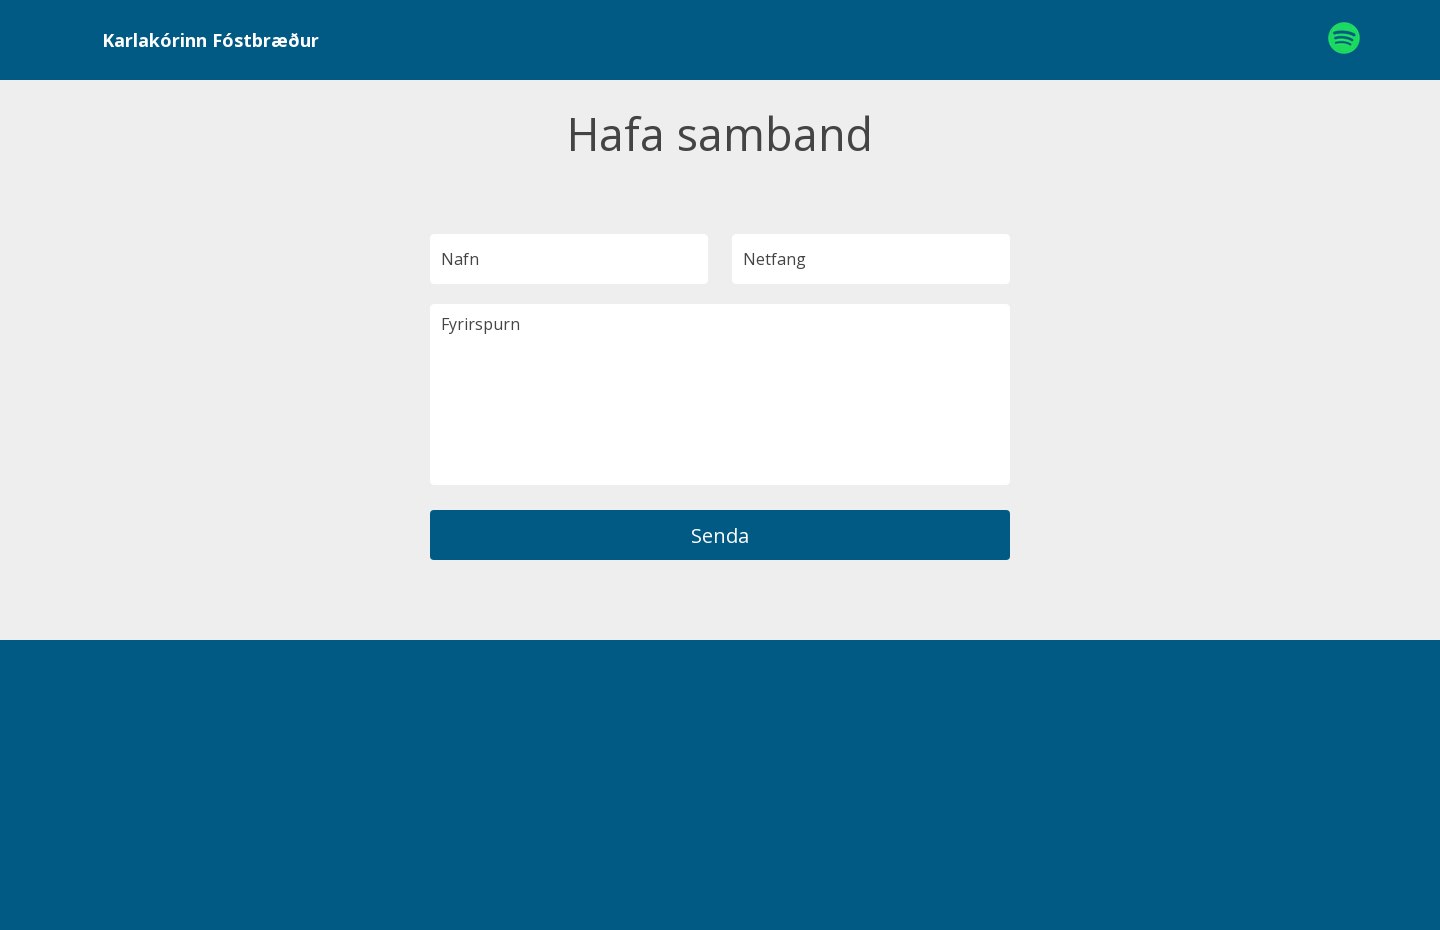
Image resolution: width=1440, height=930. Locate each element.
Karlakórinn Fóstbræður (210, 40)
